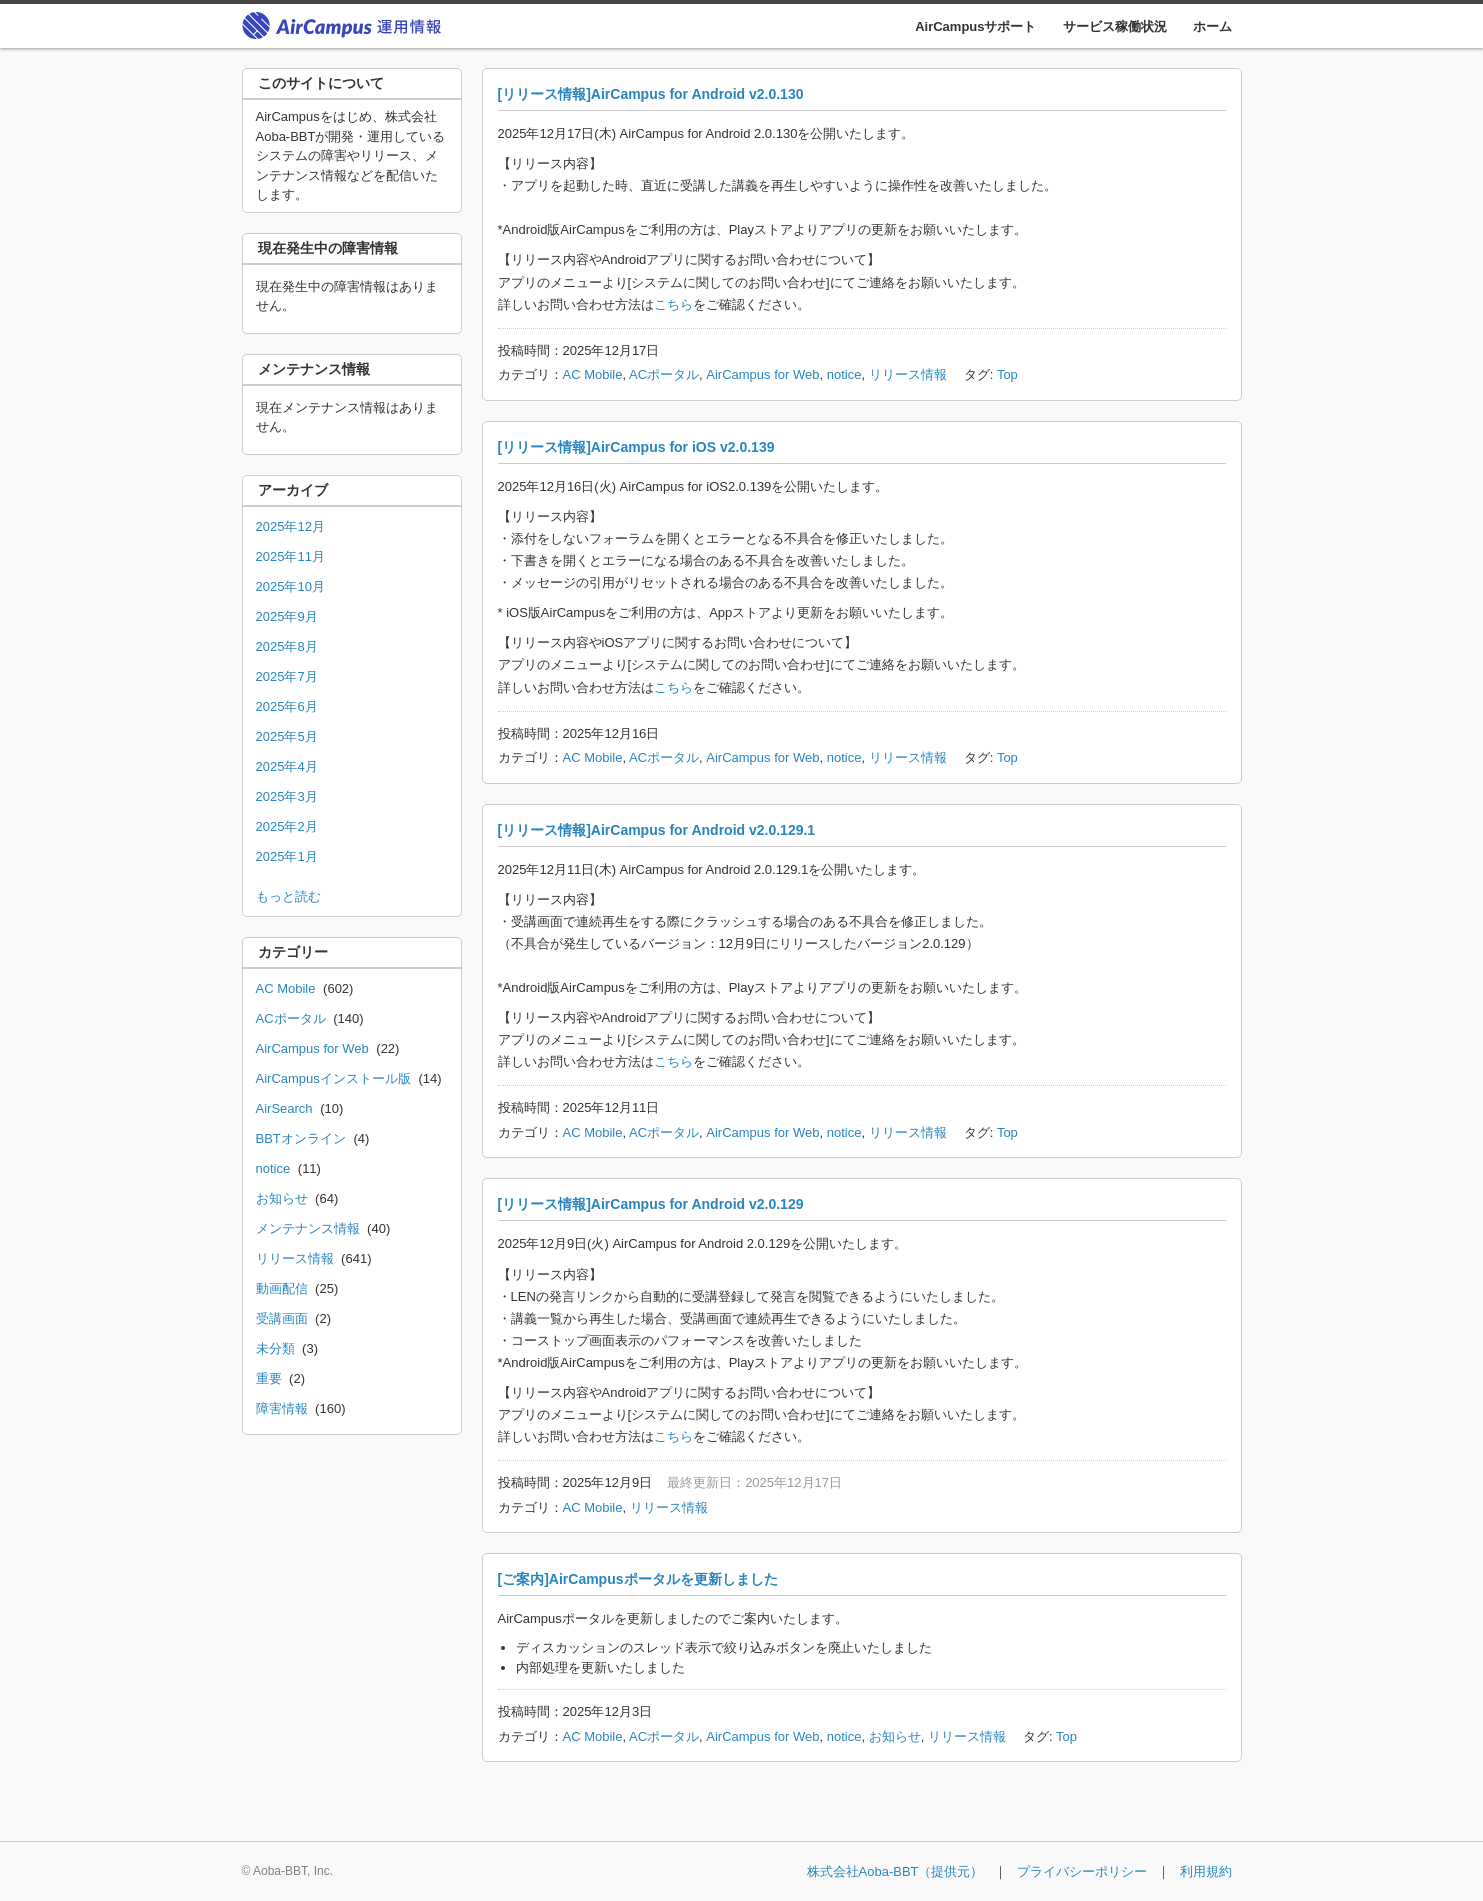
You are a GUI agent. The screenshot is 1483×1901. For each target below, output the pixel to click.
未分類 (275, 1348)
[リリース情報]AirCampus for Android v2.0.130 (651, 94)
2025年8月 (287, 646)
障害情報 (282, 1408)
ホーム (1212, 26)
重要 (269, 1378)
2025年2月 (287, 826)
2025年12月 (290, 526)
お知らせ (895, 1736)
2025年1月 (287, 856)
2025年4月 (287, 766)
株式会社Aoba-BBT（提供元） (895, 1871)
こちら (673, 304)
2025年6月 (287, 706)
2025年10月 (290, 586)
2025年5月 (287, 736)
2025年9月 (287, 616)
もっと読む (288, 896)
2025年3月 (287, 796)
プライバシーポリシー (1082, 1871)
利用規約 (1206, 1871)
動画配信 (282, 1288)
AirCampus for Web (762, 374)
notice (844, 374)
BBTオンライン (301, 1138)
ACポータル (664, 374)
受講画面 (282, 1318)
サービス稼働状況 (1115, 26)
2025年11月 (290, 556)
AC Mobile (593, 374)
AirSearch (284, 1108)
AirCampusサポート (975, 26)
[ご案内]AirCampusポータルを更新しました (638, 1579)
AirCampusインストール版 (333, 1078)
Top (1007, 374)
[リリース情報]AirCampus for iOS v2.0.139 (636, 447)
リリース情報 (908, 374)
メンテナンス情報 (308, 1228)
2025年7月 (287, 676)
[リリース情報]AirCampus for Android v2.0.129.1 (657, 830)
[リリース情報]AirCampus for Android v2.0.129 (651, 1204)
